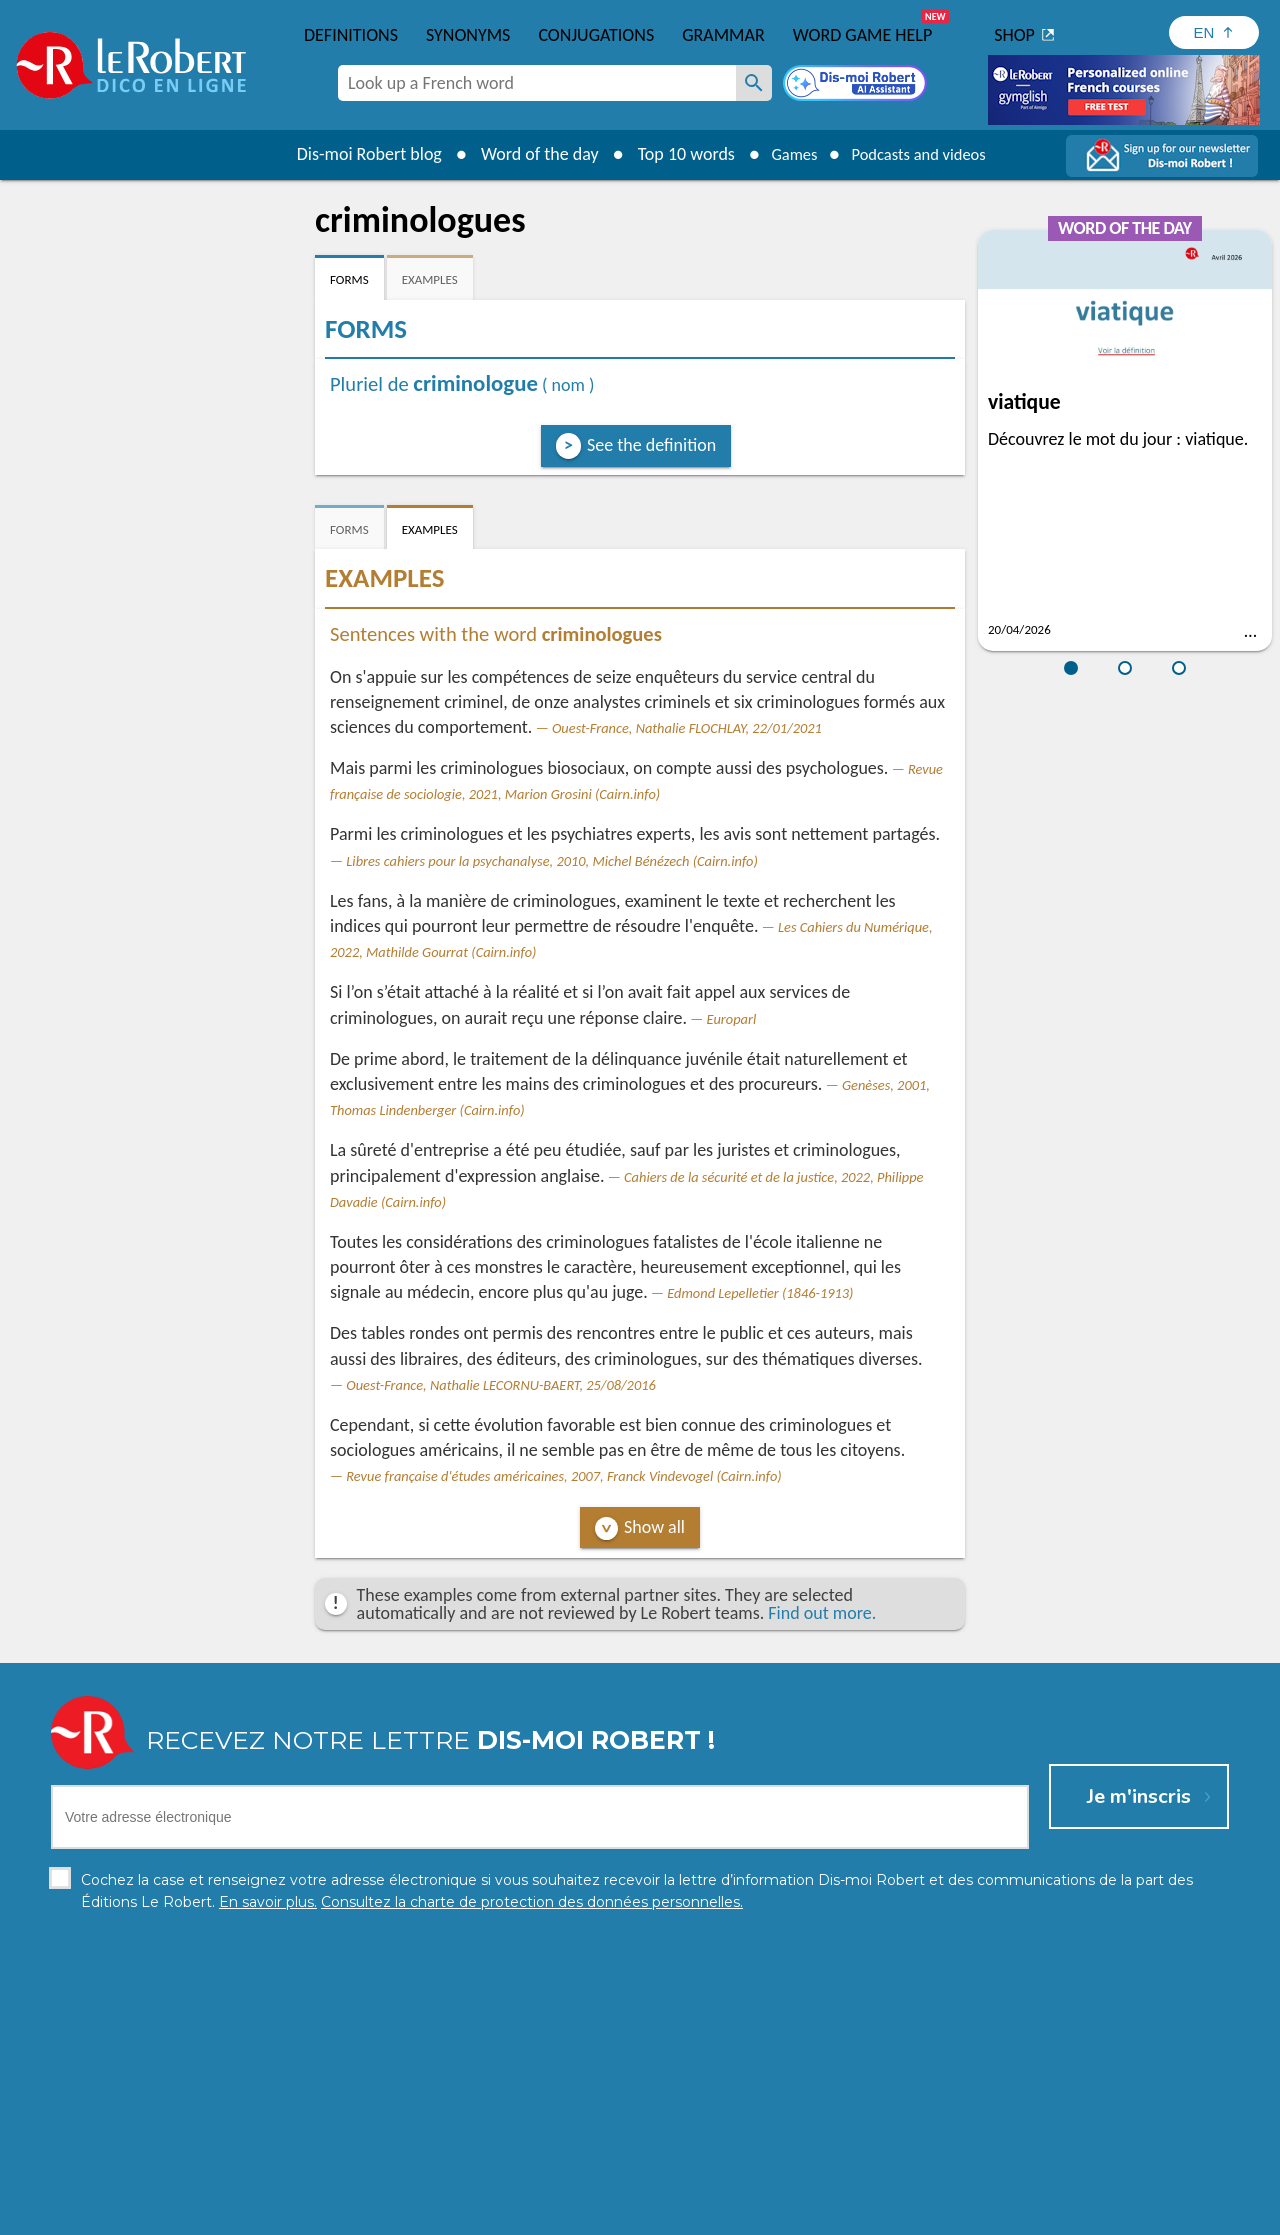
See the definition (651, 445)
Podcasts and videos (923, 154)
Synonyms (468, 35)
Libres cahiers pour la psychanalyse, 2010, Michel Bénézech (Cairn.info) (552, 861)
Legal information (554, 2214)
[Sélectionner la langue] (1214, 32)
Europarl (732, 1019)
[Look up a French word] (754, 83)
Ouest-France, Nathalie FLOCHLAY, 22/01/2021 (687, 728)
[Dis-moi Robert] (857, 85)
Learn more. (896, 2184)
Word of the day (526, 154)
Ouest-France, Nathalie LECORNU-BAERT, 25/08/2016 (501, 1385)
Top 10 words (672, 154)
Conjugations (596, 35)
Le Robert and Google (937, 2214)
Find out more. (822, 1613)
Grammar (723, 35)
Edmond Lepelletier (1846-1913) (760, 1293)
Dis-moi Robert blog (355, 154)
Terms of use (812, 2214)
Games (786, 154)
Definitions (351, 35)
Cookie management (691, 2214)
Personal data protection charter (379, 2214)
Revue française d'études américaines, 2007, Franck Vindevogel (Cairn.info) (563, 1476)
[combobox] (537, 83)
